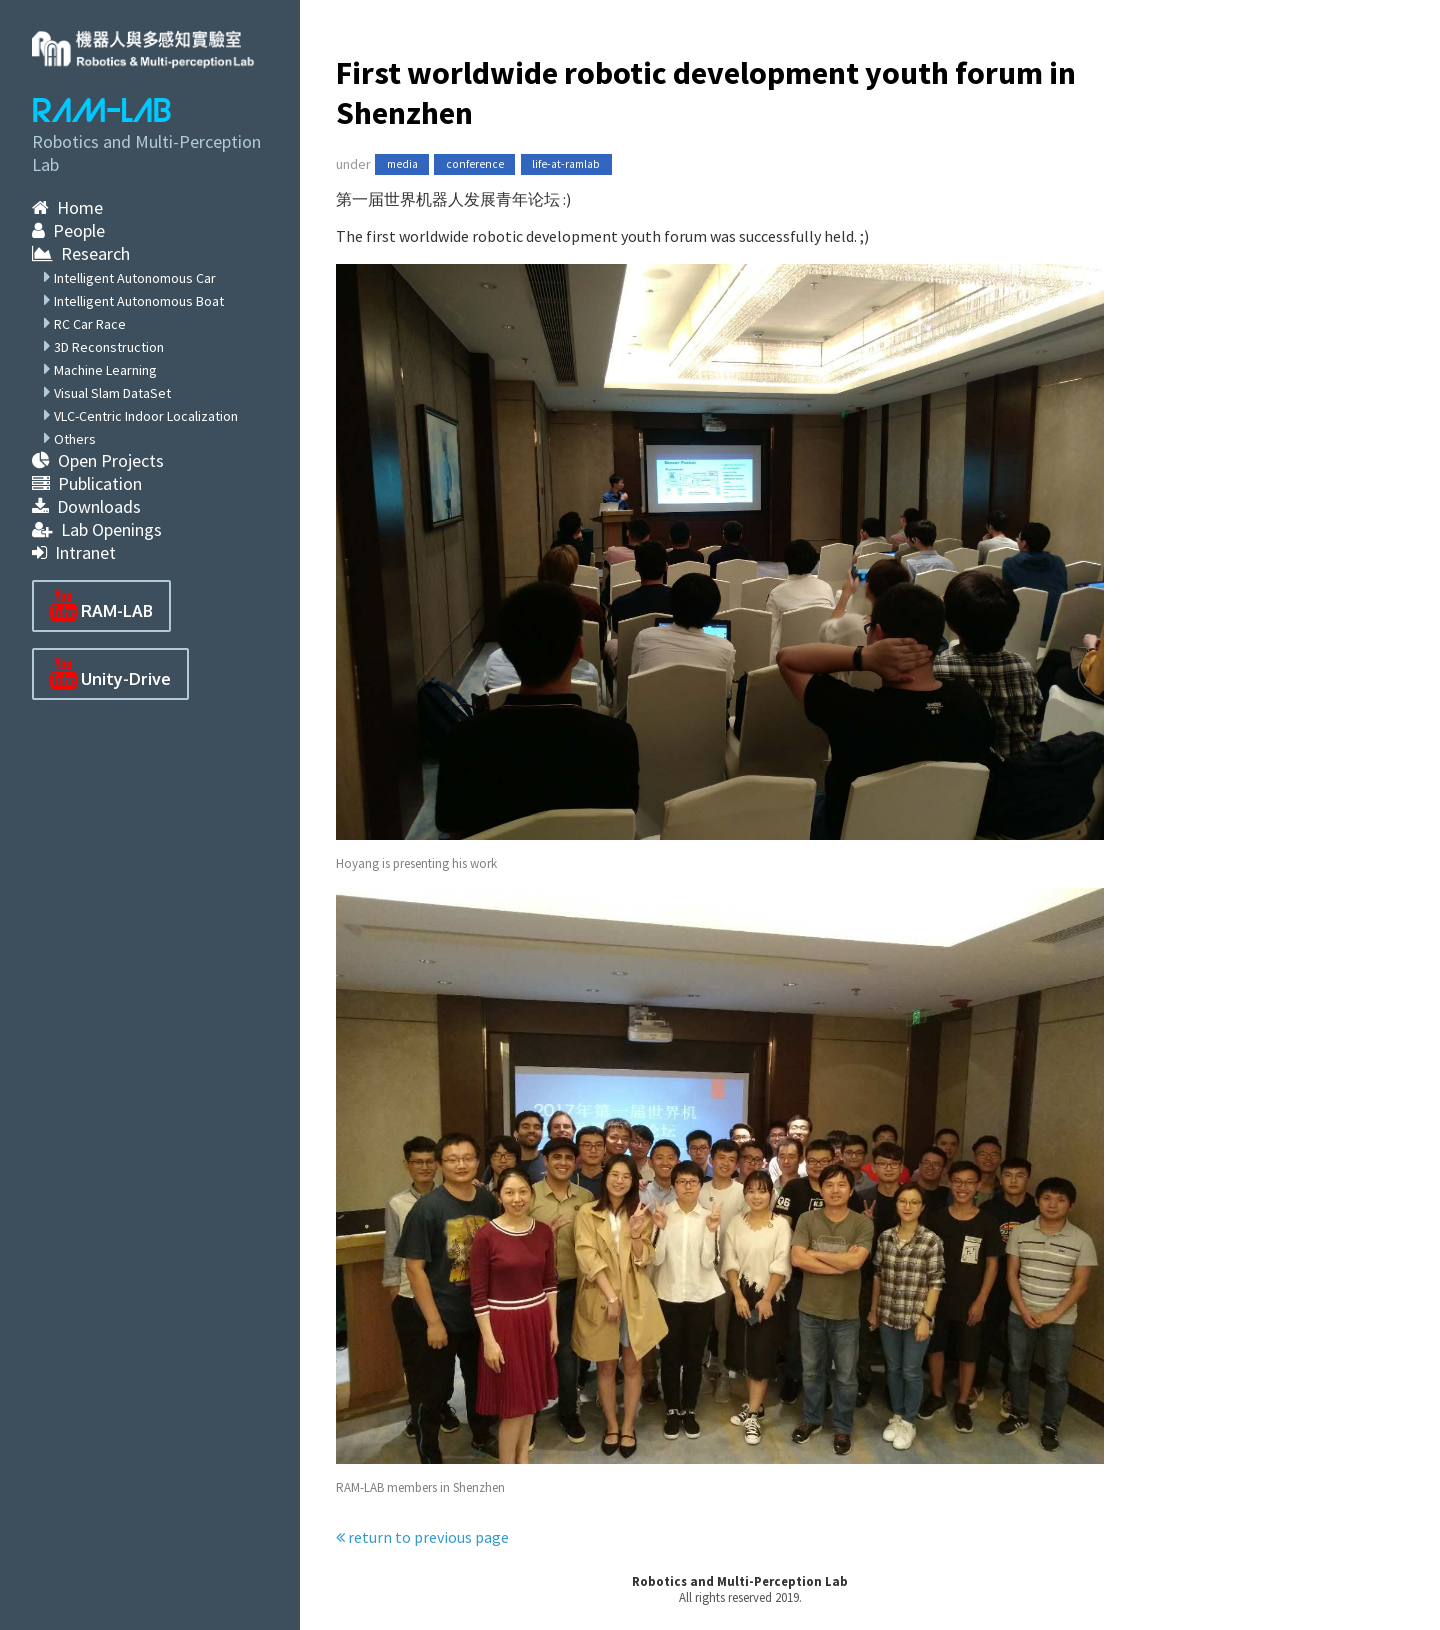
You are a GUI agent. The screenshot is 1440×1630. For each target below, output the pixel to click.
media (402, 165)
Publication (87, 483)
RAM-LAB (102, 111)
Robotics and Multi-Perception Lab (740, 1581)
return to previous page (422, 1537)
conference (475, 165)
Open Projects (98, 460)
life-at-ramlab (566, 165)
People (68, 230)
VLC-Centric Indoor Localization (146, 416)
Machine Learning (105, 370)
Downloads (86, 506)
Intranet (74, 552)
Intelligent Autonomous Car (135, 278)
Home (67, 207)
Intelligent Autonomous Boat (139, 301)
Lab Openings (97, 529)
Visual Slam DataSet (112, 393)
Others (75, 439)
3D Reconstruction (109, 347)
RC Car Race (90, 324)
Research (81, 253)
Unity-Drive (110, 674)
